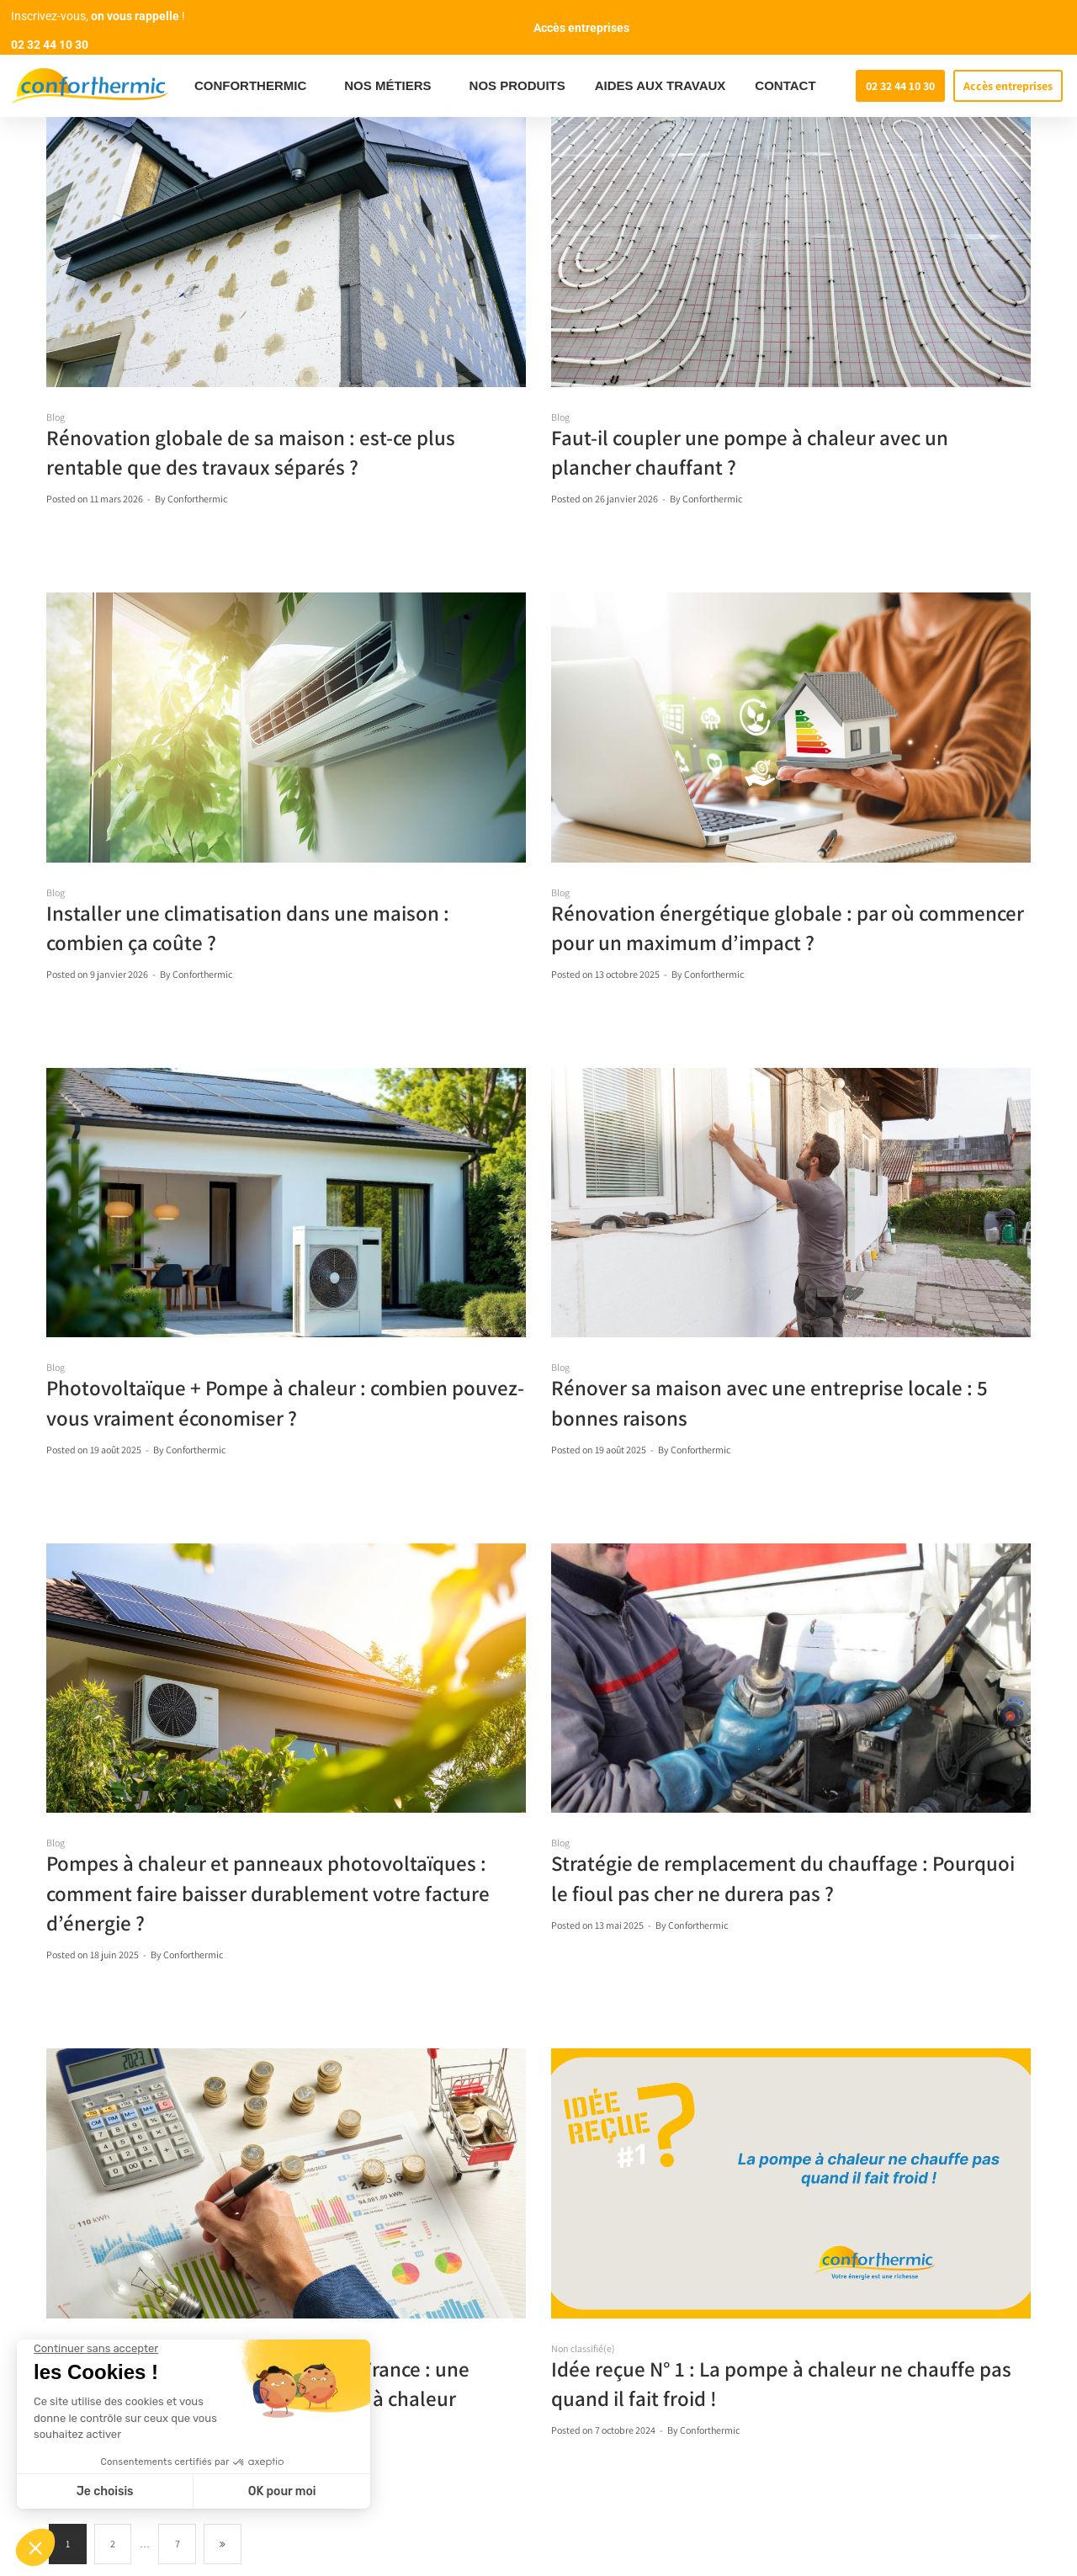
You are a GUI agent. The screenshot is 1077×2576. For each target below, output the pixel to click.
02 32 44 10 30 (49, 44)
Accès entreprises (581, 28)
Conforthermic (197, 498)
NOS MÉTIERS (391, 85)
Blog (55, 417)
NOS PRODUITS (517, 85)
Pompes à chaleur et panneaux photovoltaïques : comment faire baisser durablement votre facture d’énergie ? (268, 1892)
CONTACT (785, 85)
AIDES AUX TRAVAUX (660, 85)
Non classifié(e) (583, 2348)
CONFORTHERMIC (254, 85)
